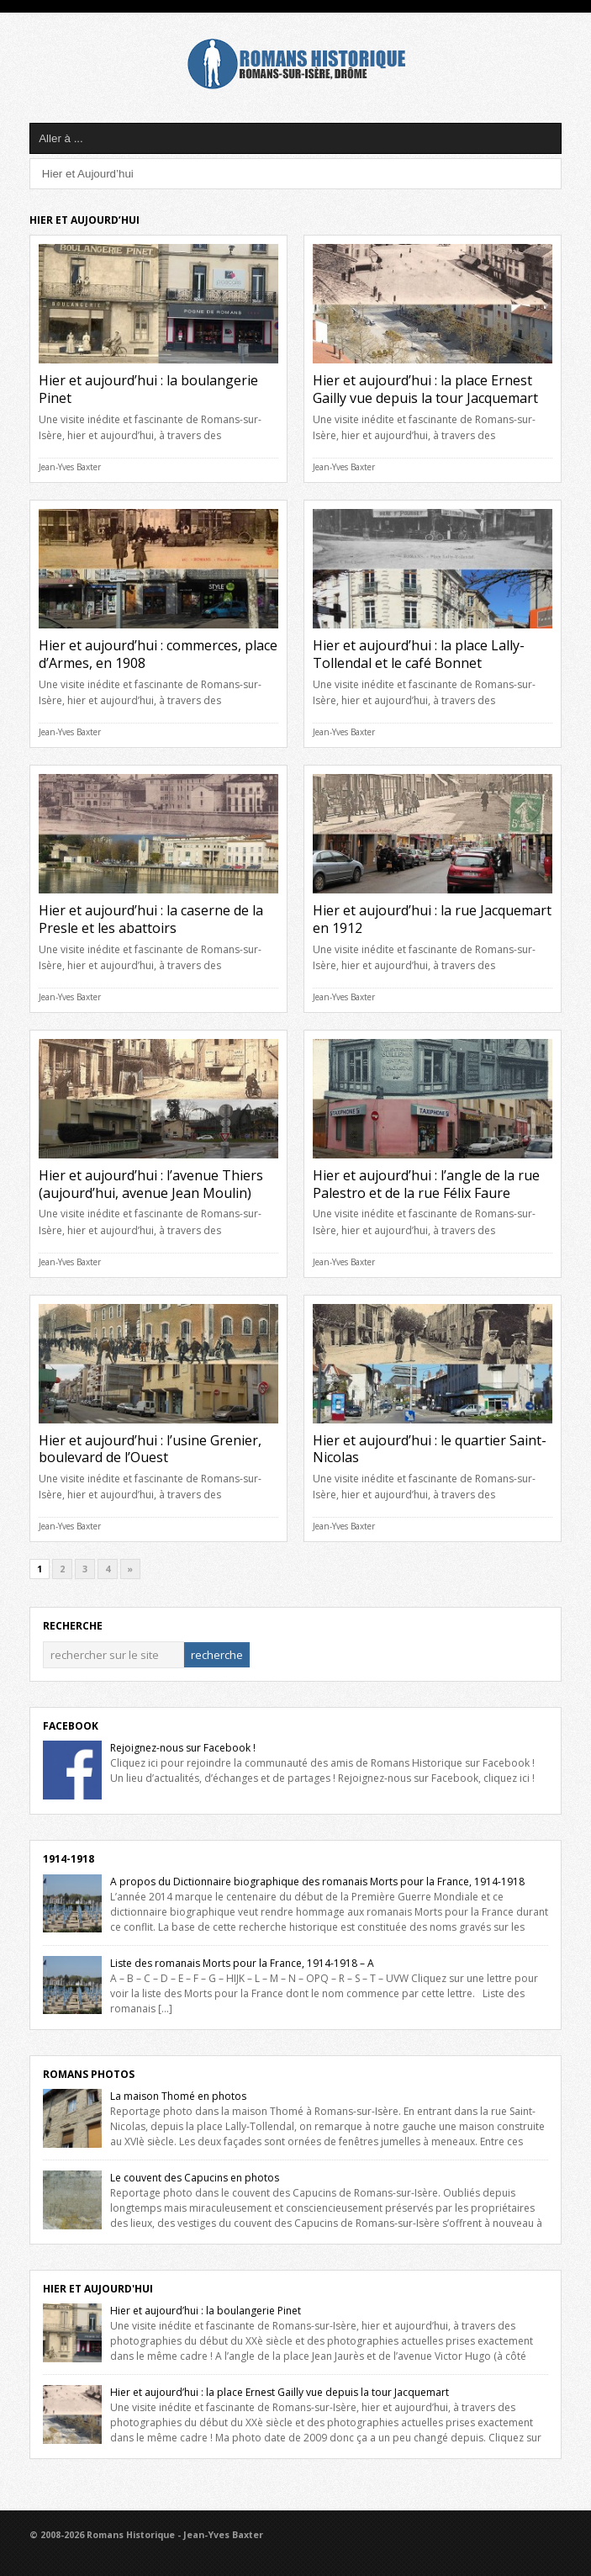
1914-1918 (68, 1859)
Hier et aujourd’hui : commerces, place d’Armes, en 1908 (158, 654)
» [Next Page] (130, 1569)
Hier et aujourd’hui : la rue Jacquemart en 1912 (432, 919)
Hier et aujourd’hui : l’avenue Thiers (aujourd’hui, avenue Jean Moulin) (151, 1184)
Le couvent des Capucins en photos (194, 2178)
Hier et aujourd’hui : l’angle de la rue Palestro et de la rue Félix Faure (426, 1184)
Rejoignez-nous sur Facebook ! (183, 1748)
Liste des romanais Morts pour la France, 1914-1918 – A (242, 1963)
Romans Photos (89, 2074)
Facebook (70, 1726)
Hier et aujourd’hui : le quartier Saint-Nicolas (429, 1449)
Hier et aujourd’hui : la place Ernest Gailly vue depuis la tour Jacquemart (425, 389)
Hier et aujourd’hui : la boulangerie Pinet (148, 389)
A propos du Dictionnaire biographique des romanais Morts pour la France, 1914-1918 (317, 1881)
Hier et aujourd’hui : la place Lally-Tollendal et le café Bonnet (419, 654)
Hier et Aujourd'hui (98, 2289)
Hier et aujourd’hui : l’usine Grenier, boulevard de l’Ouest (150, 1449)
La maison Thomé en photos (178, 2096)
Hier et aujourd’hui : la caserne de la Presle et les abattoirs (151, 919)
